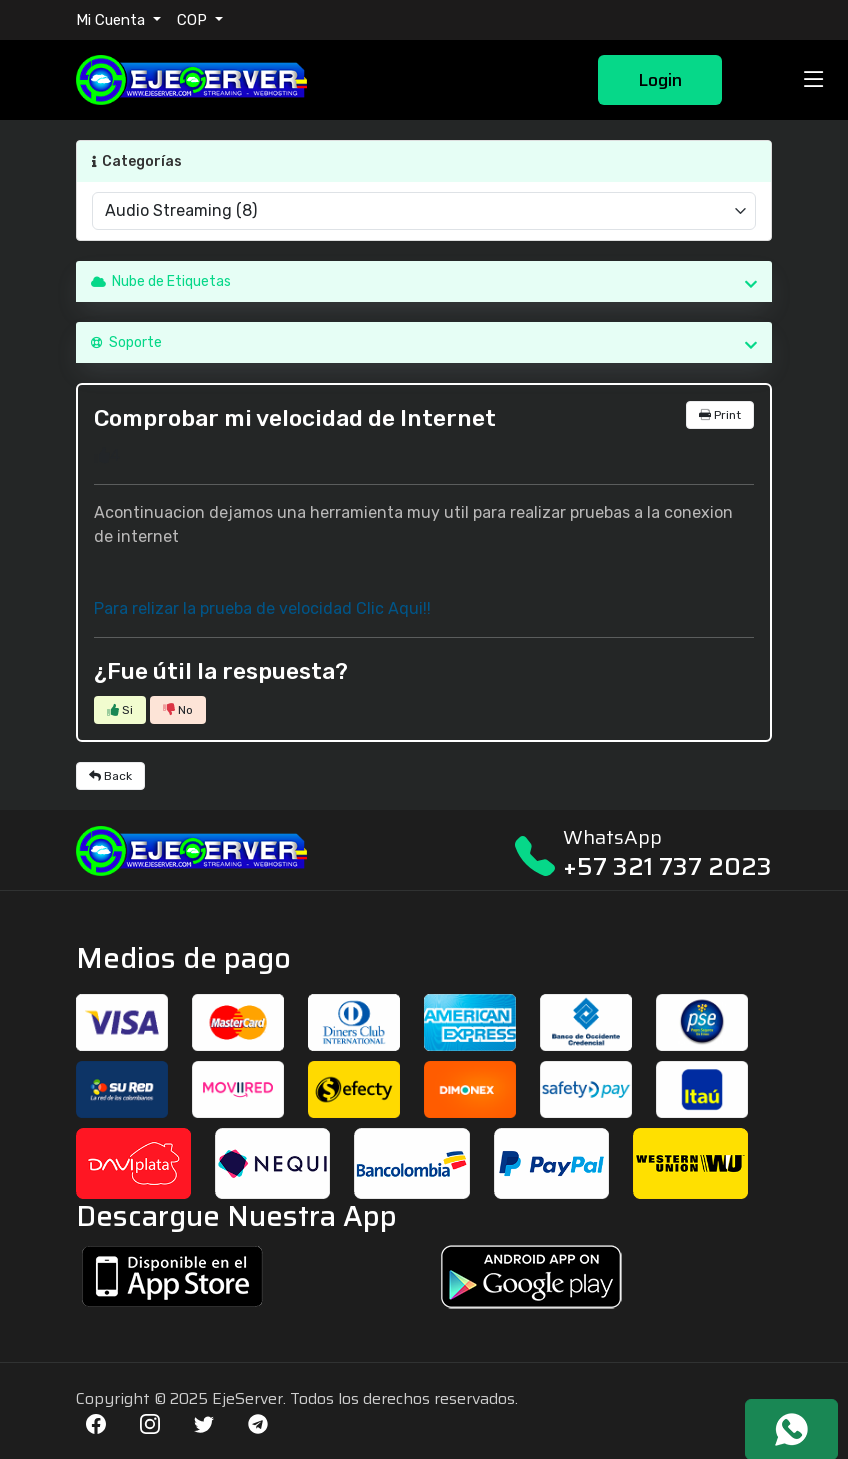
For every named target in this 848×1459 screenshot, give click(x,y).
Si (120, 710)
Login (660, 80)
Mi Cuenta (112, 20)
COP (194, 20)
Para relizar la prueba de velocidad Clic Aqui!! (262, 608)
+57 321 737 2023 (667, 866)
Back (110, 776)
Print (720, 415)
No (178, 710)
